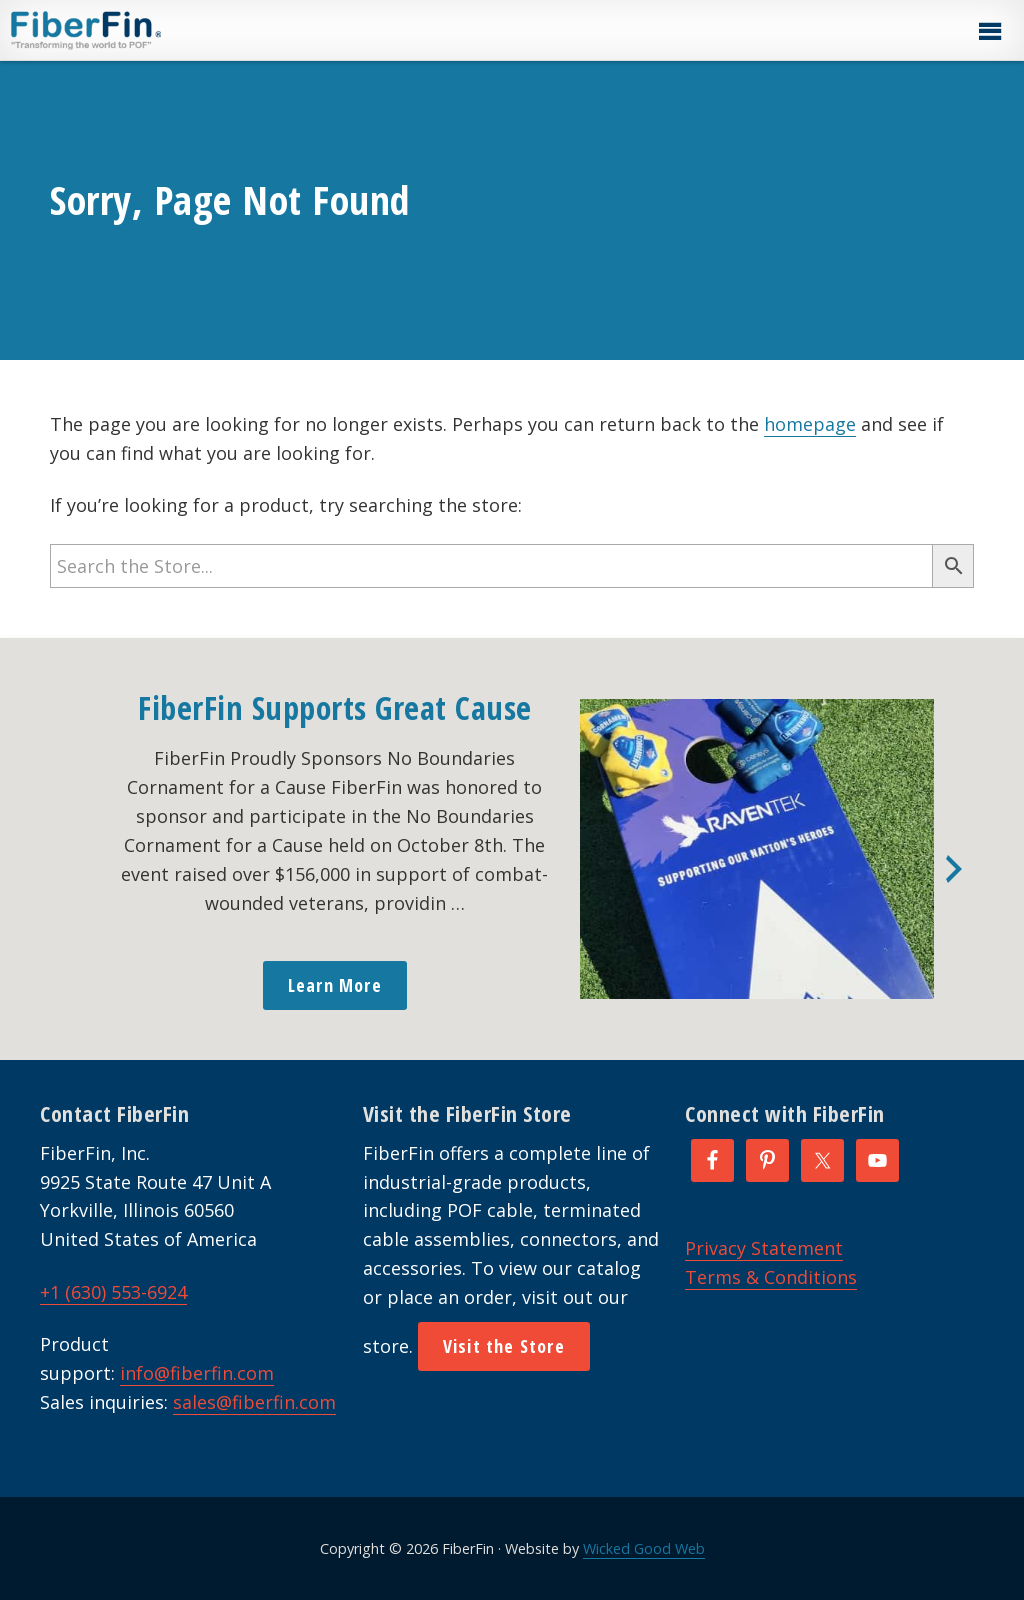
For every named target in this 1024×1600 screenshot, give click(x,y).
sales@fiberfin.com (254, 1402)
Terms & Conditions (771, 1277)
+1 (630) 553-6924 (113, 1292)
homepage (810, 424)
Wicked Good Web (644, 1548)
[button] (989, 32)
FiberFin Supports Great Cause (335, 707)
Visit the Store (504, 1346)
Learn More (335, 985)
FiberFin (123, 30)
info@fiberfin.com (197, 1373)
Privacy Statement (764, 1248)
